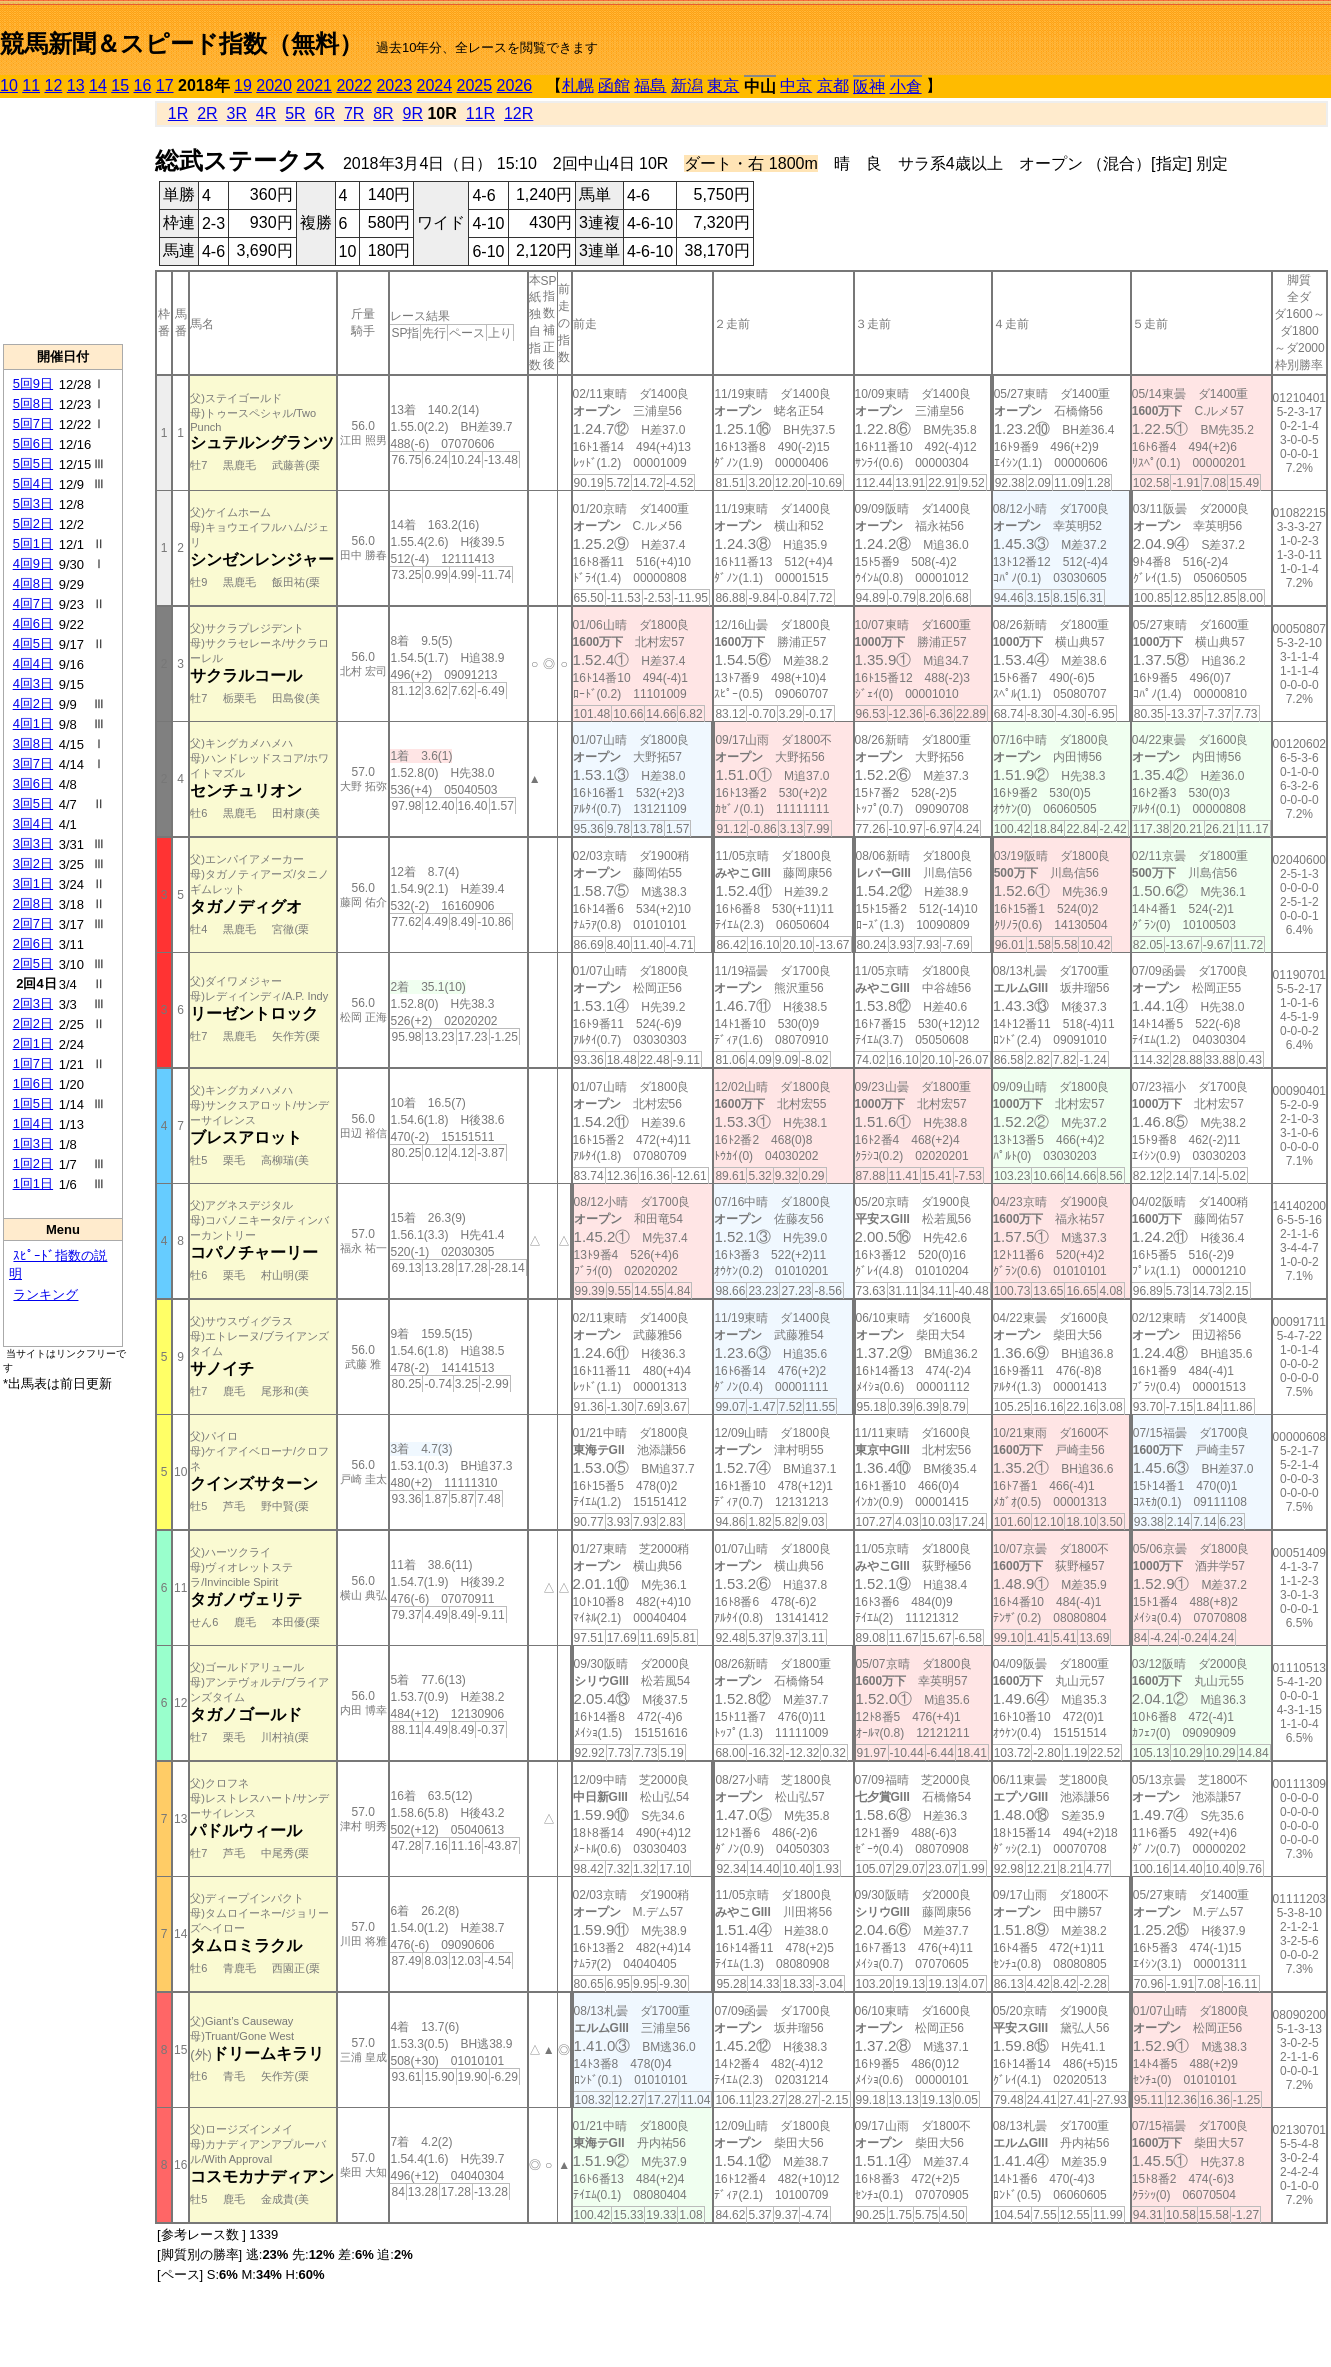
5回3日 (33, 503)
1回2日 (33, 1163)
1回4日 (33, 1123)
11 (31, 85)
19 (243, 85)
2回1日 (33, 1043)
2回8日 (33, 903)
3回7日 (33, 763)
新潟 (687, 85)
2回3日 (33, 1003)
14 (98, 85)
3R (237, 113)
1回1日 (33, 1183)
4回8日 (33, 583)
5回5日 (33, 463)
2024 (434, 85)
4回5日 (33, 643)
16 (143, 85)
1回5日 (33, 1103)
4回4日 (33, 663)
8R (383, 113)
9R (413, 113)
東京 (723, 85)
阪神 (869, 86)
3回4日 (33, 823)
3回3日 (33, 843)
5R (295, 113)
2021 (314, 85)
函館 (614, 85)
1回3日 (33, 1143)
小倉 (906, 86)
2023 (394, 85)
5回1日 (33, 543)
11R (480, 113)
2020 (274, 85)
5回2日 (33, 523)
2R (207, 113)
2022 (354, 85)
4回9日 (33, 563)
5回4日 (33, 483)
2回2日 (33, 1023)
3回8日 (33, 743)
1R (178, 113)
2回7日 (33, 923)
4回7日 (33, 603)
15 (120, 85)
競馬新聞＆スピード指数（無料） (181, 43)
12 (54, 85)
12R (518, 113)
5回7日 (33, 423)
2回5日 (33, 963)
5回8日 (33, 403)
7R (354, 113)
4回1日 (33, 723)
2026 (515, 85)
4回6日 (33, 623)
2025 (475, 85)
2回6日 (33, 943)
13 (76, 85)
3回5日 (33, 803)
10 (9, 85)
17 (165, 85)
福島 (650, 85)
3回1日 (33, 883)
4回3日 (33, 683)
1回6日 (33, 1083)
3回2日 (33, 863)
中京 (796, 85)
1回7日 (33, 1063)
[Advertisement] (63, 221)
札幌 (578, 85)
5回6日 (33, 443)
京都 (833, 85)
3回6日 (33, 783)
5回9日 (33, 383)
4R (266, 113)
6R (325, 113)
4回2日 (33, 703)
